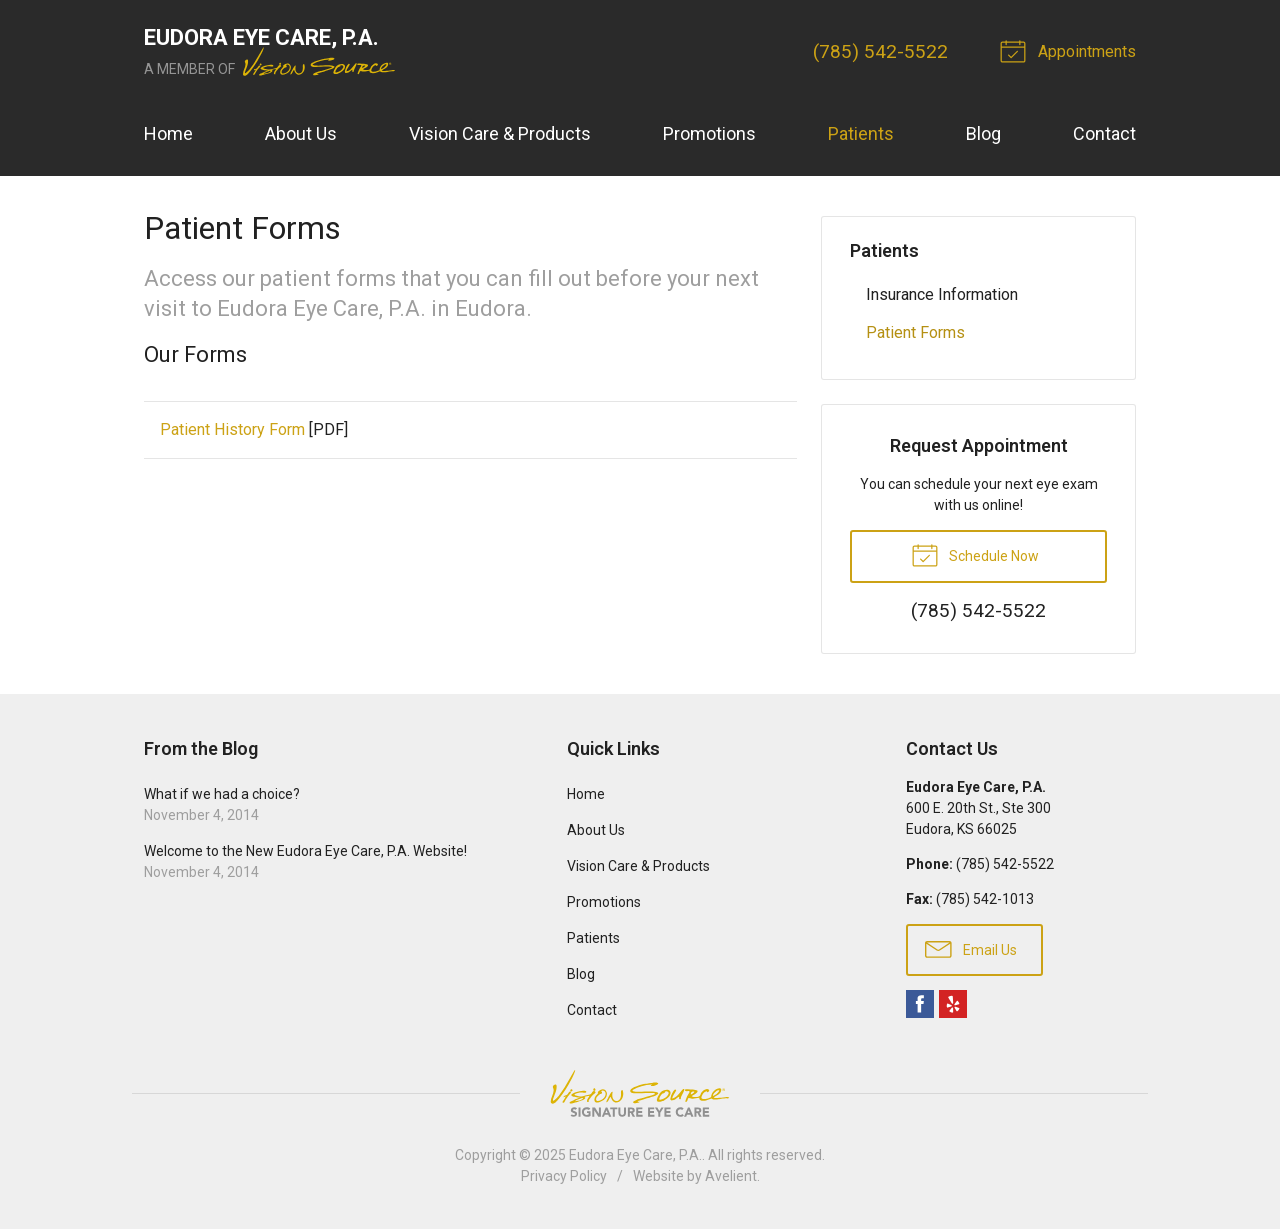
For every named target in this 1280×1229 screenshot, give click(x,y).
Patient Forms (915, 332)
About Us (301, 133)
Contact (1104, 133)
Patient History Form (232, 429)
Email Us (971, 948)
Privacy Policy (564, 1176)
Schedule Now (975, 554)
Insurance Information (942, 294)
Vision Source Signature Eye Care (640, 1093)
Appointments (1071, 50)
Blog (983, 133)
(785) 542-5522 (880, 51)
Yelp (953, 1004)
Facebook (920, 1004)
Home (168, 133)
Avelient (731, 1176)
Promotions (709, 133)
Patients (861, 133)
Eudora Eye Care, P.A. (635, 1155)
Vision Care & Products (500, 133)
